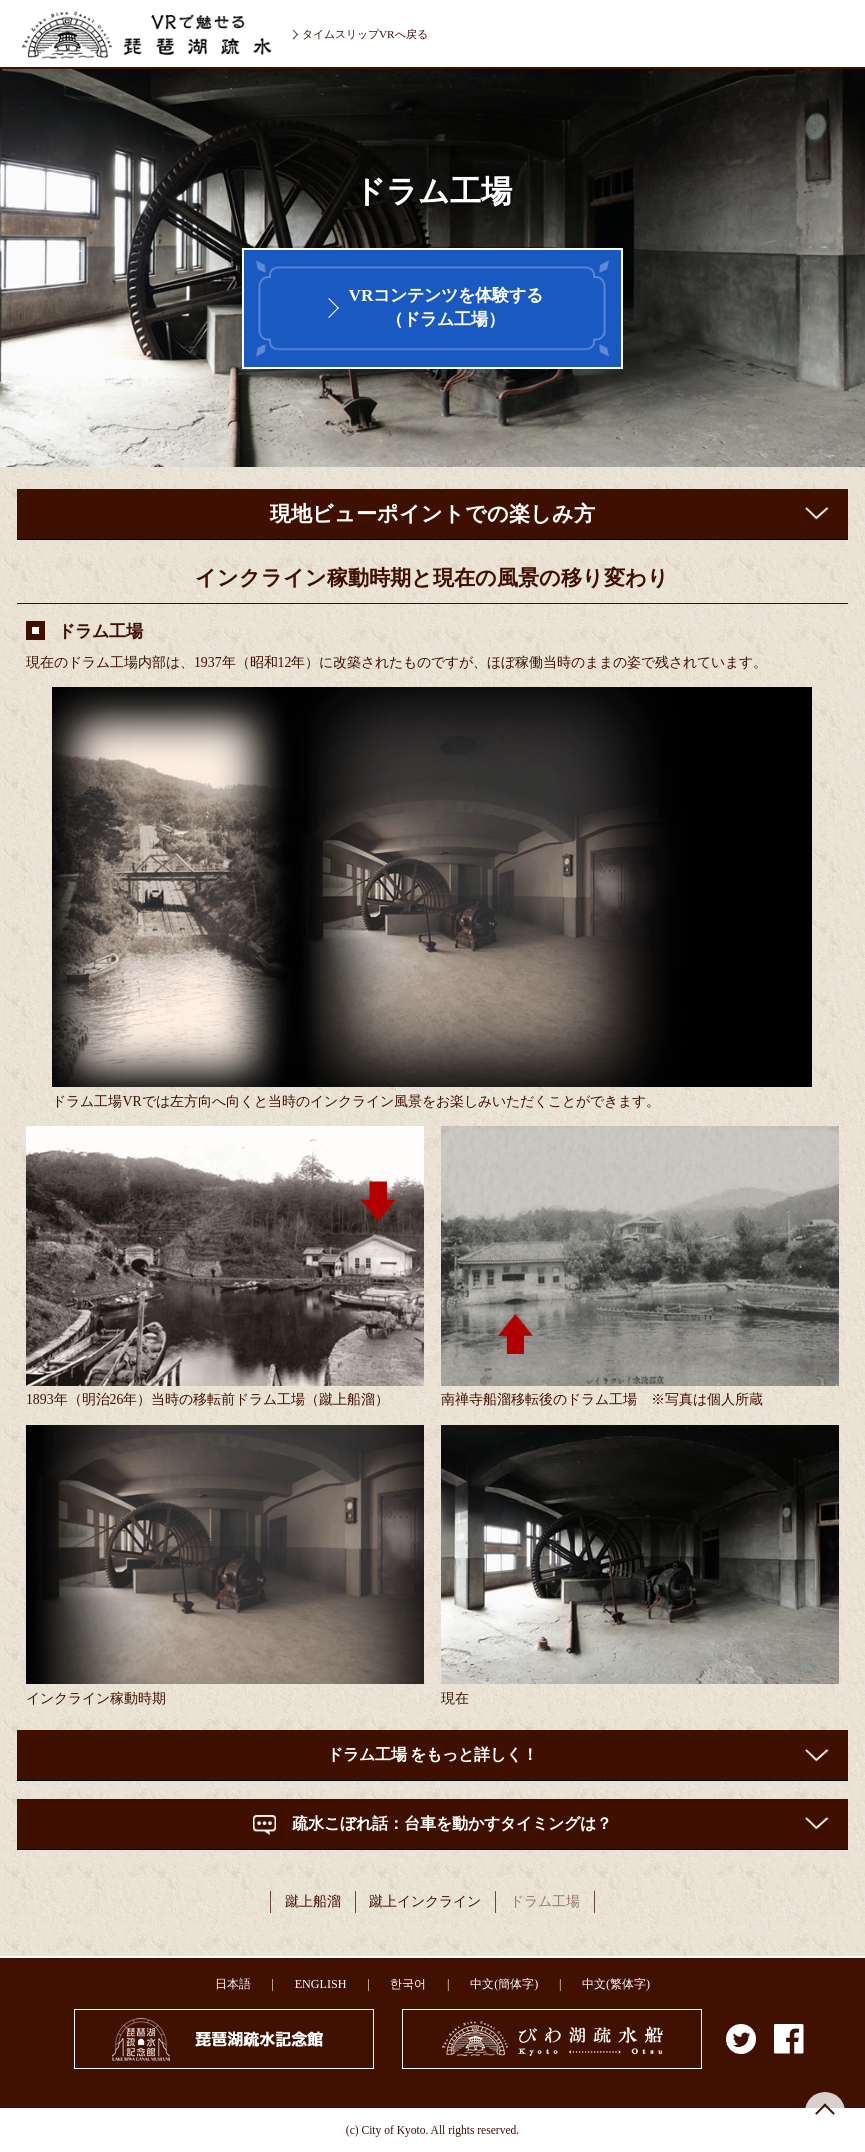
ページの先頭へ (825, 2112)
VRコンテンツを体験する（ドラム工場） (445, 307)
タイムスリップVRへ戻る (365, 34)
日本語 (233, 1984)
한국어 (408, 1984)
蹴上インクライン (425, 1901)
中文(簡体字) (504, 1984)
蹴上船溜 (313, 1901)
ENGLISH (321, 1984)
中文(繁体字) (616, 1984)
